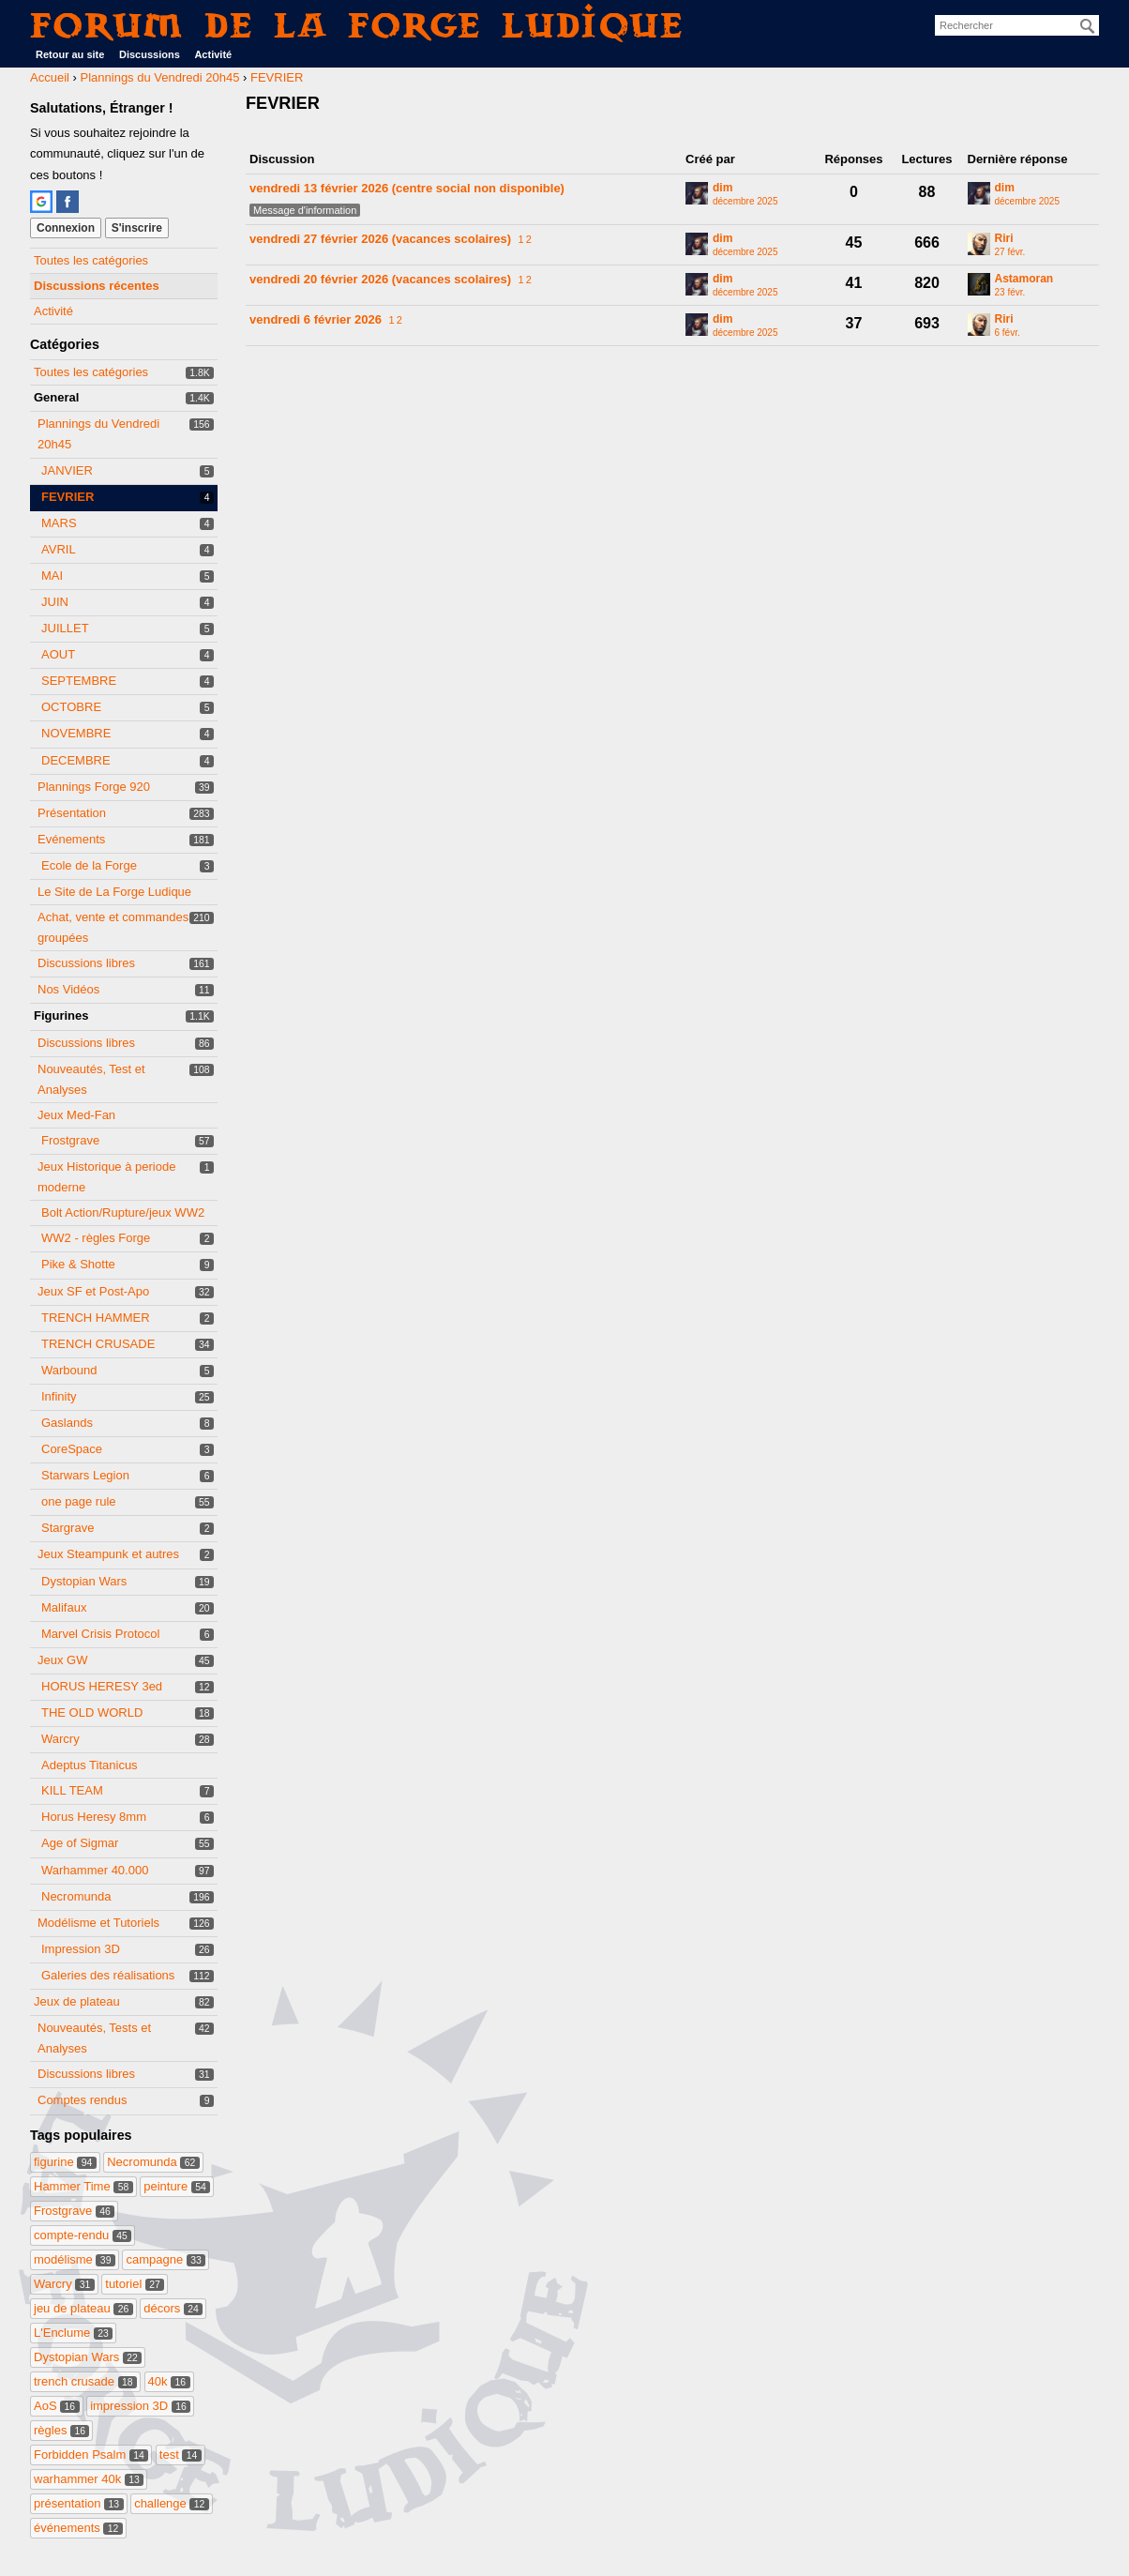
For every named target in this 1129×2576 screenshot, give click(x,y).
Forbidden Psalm (91, 2454)
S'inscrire (137, 228)
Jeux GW (62, 1660)
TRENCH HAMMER (95, 1318)
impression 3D (140, 2406)
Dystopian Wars (84, 1581)
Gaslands (67, 1423)
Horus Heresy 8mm (93, 1817)
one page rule (78, 1501)
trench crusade (85, 2381)
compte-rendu (82, 2235)
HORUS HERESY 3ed (101, 1686)
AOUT (58, 654)
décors (173, 2308)
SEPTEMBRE (78, 681)
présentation (79, 2503)
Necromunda (76, 1896)
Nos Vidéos (68, 989)
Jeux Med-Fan (76, 1115)
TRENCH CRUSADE (98, 1344)
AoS (57, 2406)
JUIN (54, 602)
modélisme (74, 2259)
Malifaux (63, 1607)
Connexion (66, 228)
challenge (171, 2503)
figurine (65, 2162)
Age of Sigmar (79, 1843)
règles (61, 2430)
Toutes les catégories (91, 260)
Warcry (60, 1739)
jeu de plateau (83, 2308)
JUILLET (65, 628)
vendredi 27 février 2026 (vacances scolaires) (380, 239)
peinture (176, 2186)
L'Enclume (73, 2333)
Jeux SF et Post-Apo (93, 1291)
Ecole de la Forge (89, 865)
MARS (59, 523)
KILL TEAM (72, 1790)
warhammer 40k (88, 2479)
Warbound (69, 1370)
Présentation (72, 813)
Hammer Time (83, 2186)
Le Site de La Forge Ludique (114, 892)
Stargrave (67, 1528)
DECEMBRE (76, 760)
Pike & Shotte (78, 1264)
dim (722, 188)
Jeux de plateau (77, 2001)
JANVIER (67, 470)
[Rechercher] (1087, 26)
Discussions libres (86, 963)
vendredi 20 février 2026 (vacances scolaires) (380, 279)
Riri (1004, 239)
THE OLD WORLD (92, 1712)
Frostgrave (70, 1140)
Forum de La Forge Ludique (357, 25)
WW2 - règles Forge (95, 1238)
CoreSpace (71, 1449)
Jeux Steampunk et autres (108, 1554)
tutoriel (134, 2284)
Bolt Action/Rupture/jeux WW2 (122, 1212)
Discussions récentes (96, 286)
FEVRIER (67, 497)
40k (169, 2381)
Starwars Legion (85, 1475)
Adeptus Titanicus (89, 1765)
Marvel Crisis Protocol (100, 1634)
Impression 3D (80, 1949)
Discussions (149, 54)
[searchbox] (1017, 25)
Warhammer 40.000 (94, 1870)
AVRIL (58, 549)
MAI (52, 575)
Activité (213, 54)
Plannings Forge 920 (94, 787)
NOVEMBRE (76, 733)
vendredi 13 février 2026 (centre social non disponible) (406, 188)
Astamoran (1024, 279)
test (180, 2454)
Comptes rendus (82, 2100)
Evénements (71, 839)
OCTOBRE (71, 707)
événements (78, 2528)
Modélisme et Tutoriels (98, 1923)
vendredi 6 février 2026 (315, 319)
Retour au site (70, 54)
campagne (165, 2259)
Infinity (59, 1396)
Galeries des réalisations (107, 1975)
